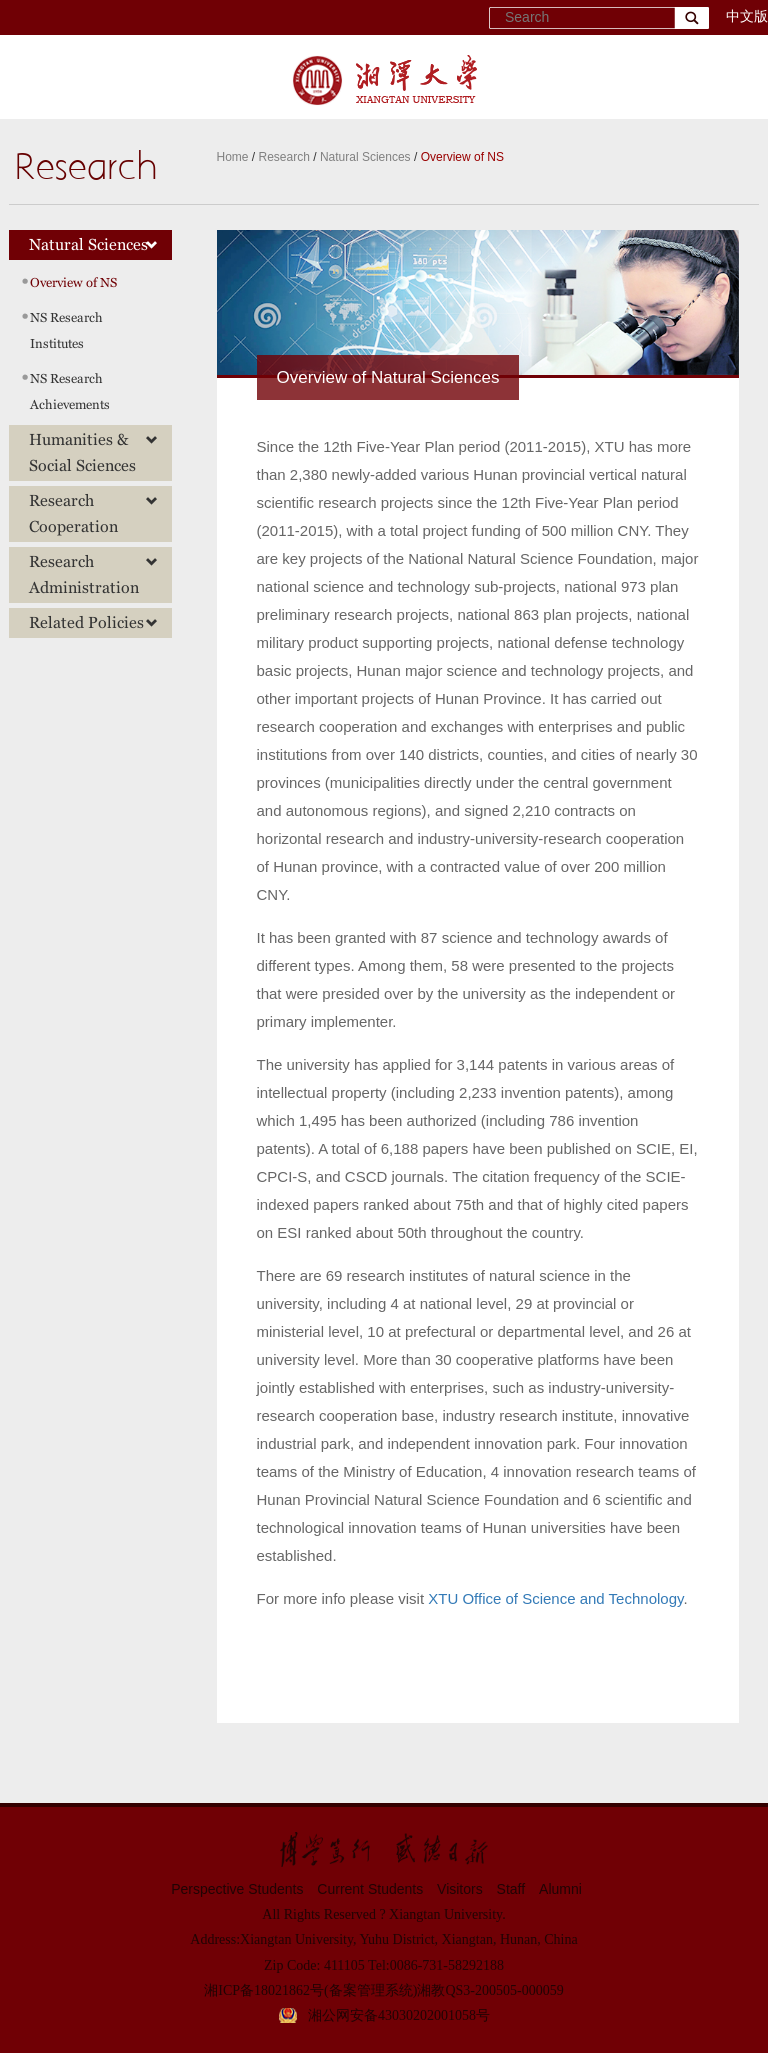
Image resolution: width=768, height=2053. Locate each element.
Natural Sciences (365, 157)
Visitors (460, 1889)
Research (284, 157)
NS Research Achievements (70, 391)
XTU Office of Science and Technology (555, 1598)
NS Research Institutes (66, 330)
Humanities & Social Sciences (93, 452)
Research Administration (93, 574)
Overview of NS (462, 157)
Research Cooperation (93, 513)
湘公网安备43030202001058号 (399, 2015)
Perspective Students (237, 1889)
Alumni (560, 1889)
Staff (511, 1889)
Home (233, 157)
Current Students (370, 1889)
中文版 (747, 16)
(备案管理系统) (370, 1990)
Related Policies (93, 622)
